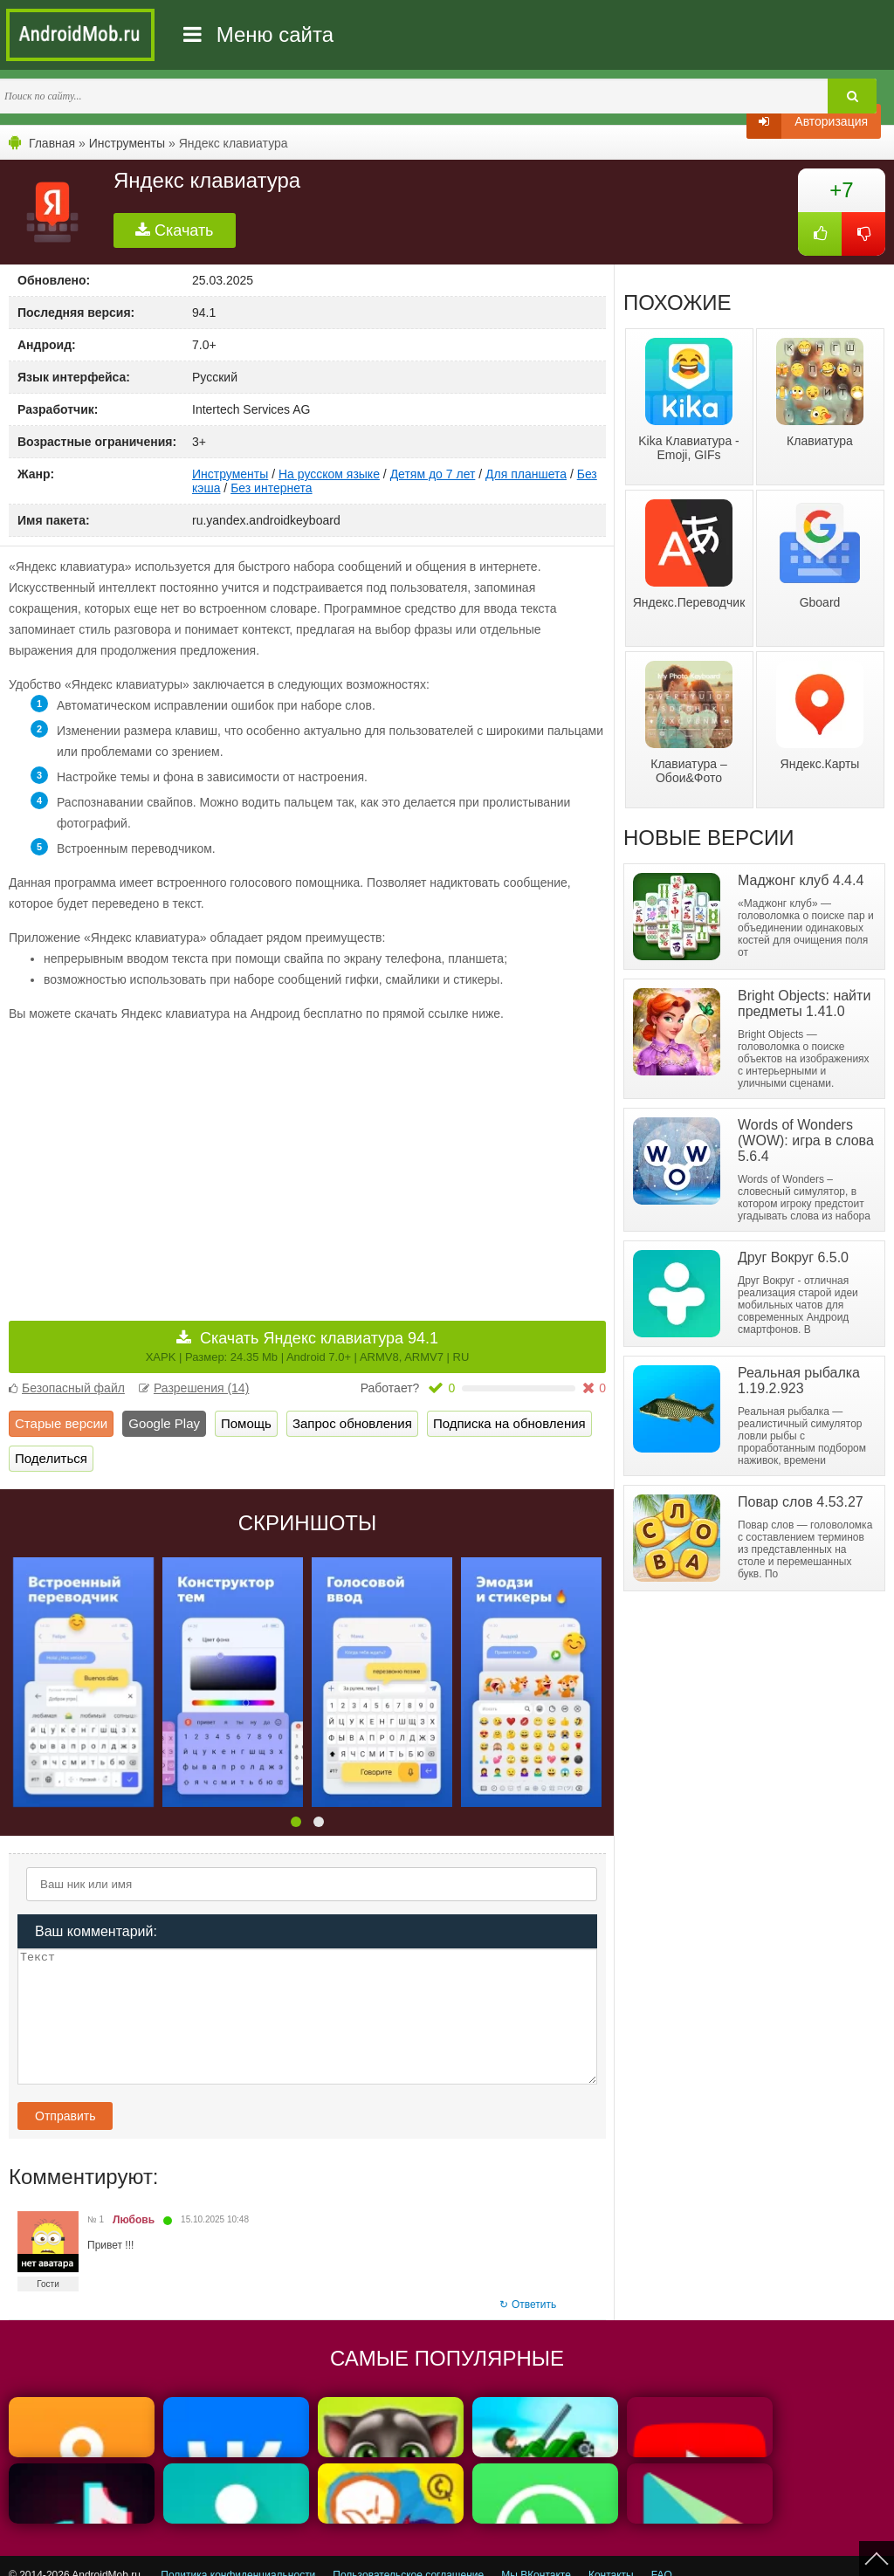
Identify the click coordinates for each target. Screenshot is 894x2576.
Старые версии (61, 1423)
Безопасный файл (67, 1388)
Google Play (164, 1423)
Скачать (174, 230)
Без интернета (271, 488)
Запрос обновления (352, 1423)
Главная (52, 143)
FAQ (661, 2551)
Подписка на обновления (509, 1423)
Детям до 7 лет (433, 474)
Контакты (611, 2551)
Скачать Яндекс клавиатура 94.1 (308, 1346)
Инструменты (127, 143)
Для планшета (526, 474)
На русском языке (329, 474)
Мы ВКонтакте (536, 2551)
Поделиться (51, 1458)
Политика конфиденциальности (238, 2551)
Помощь (246, 1423)
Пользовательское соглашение (408, 2551)
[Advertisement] (158, 1159)
